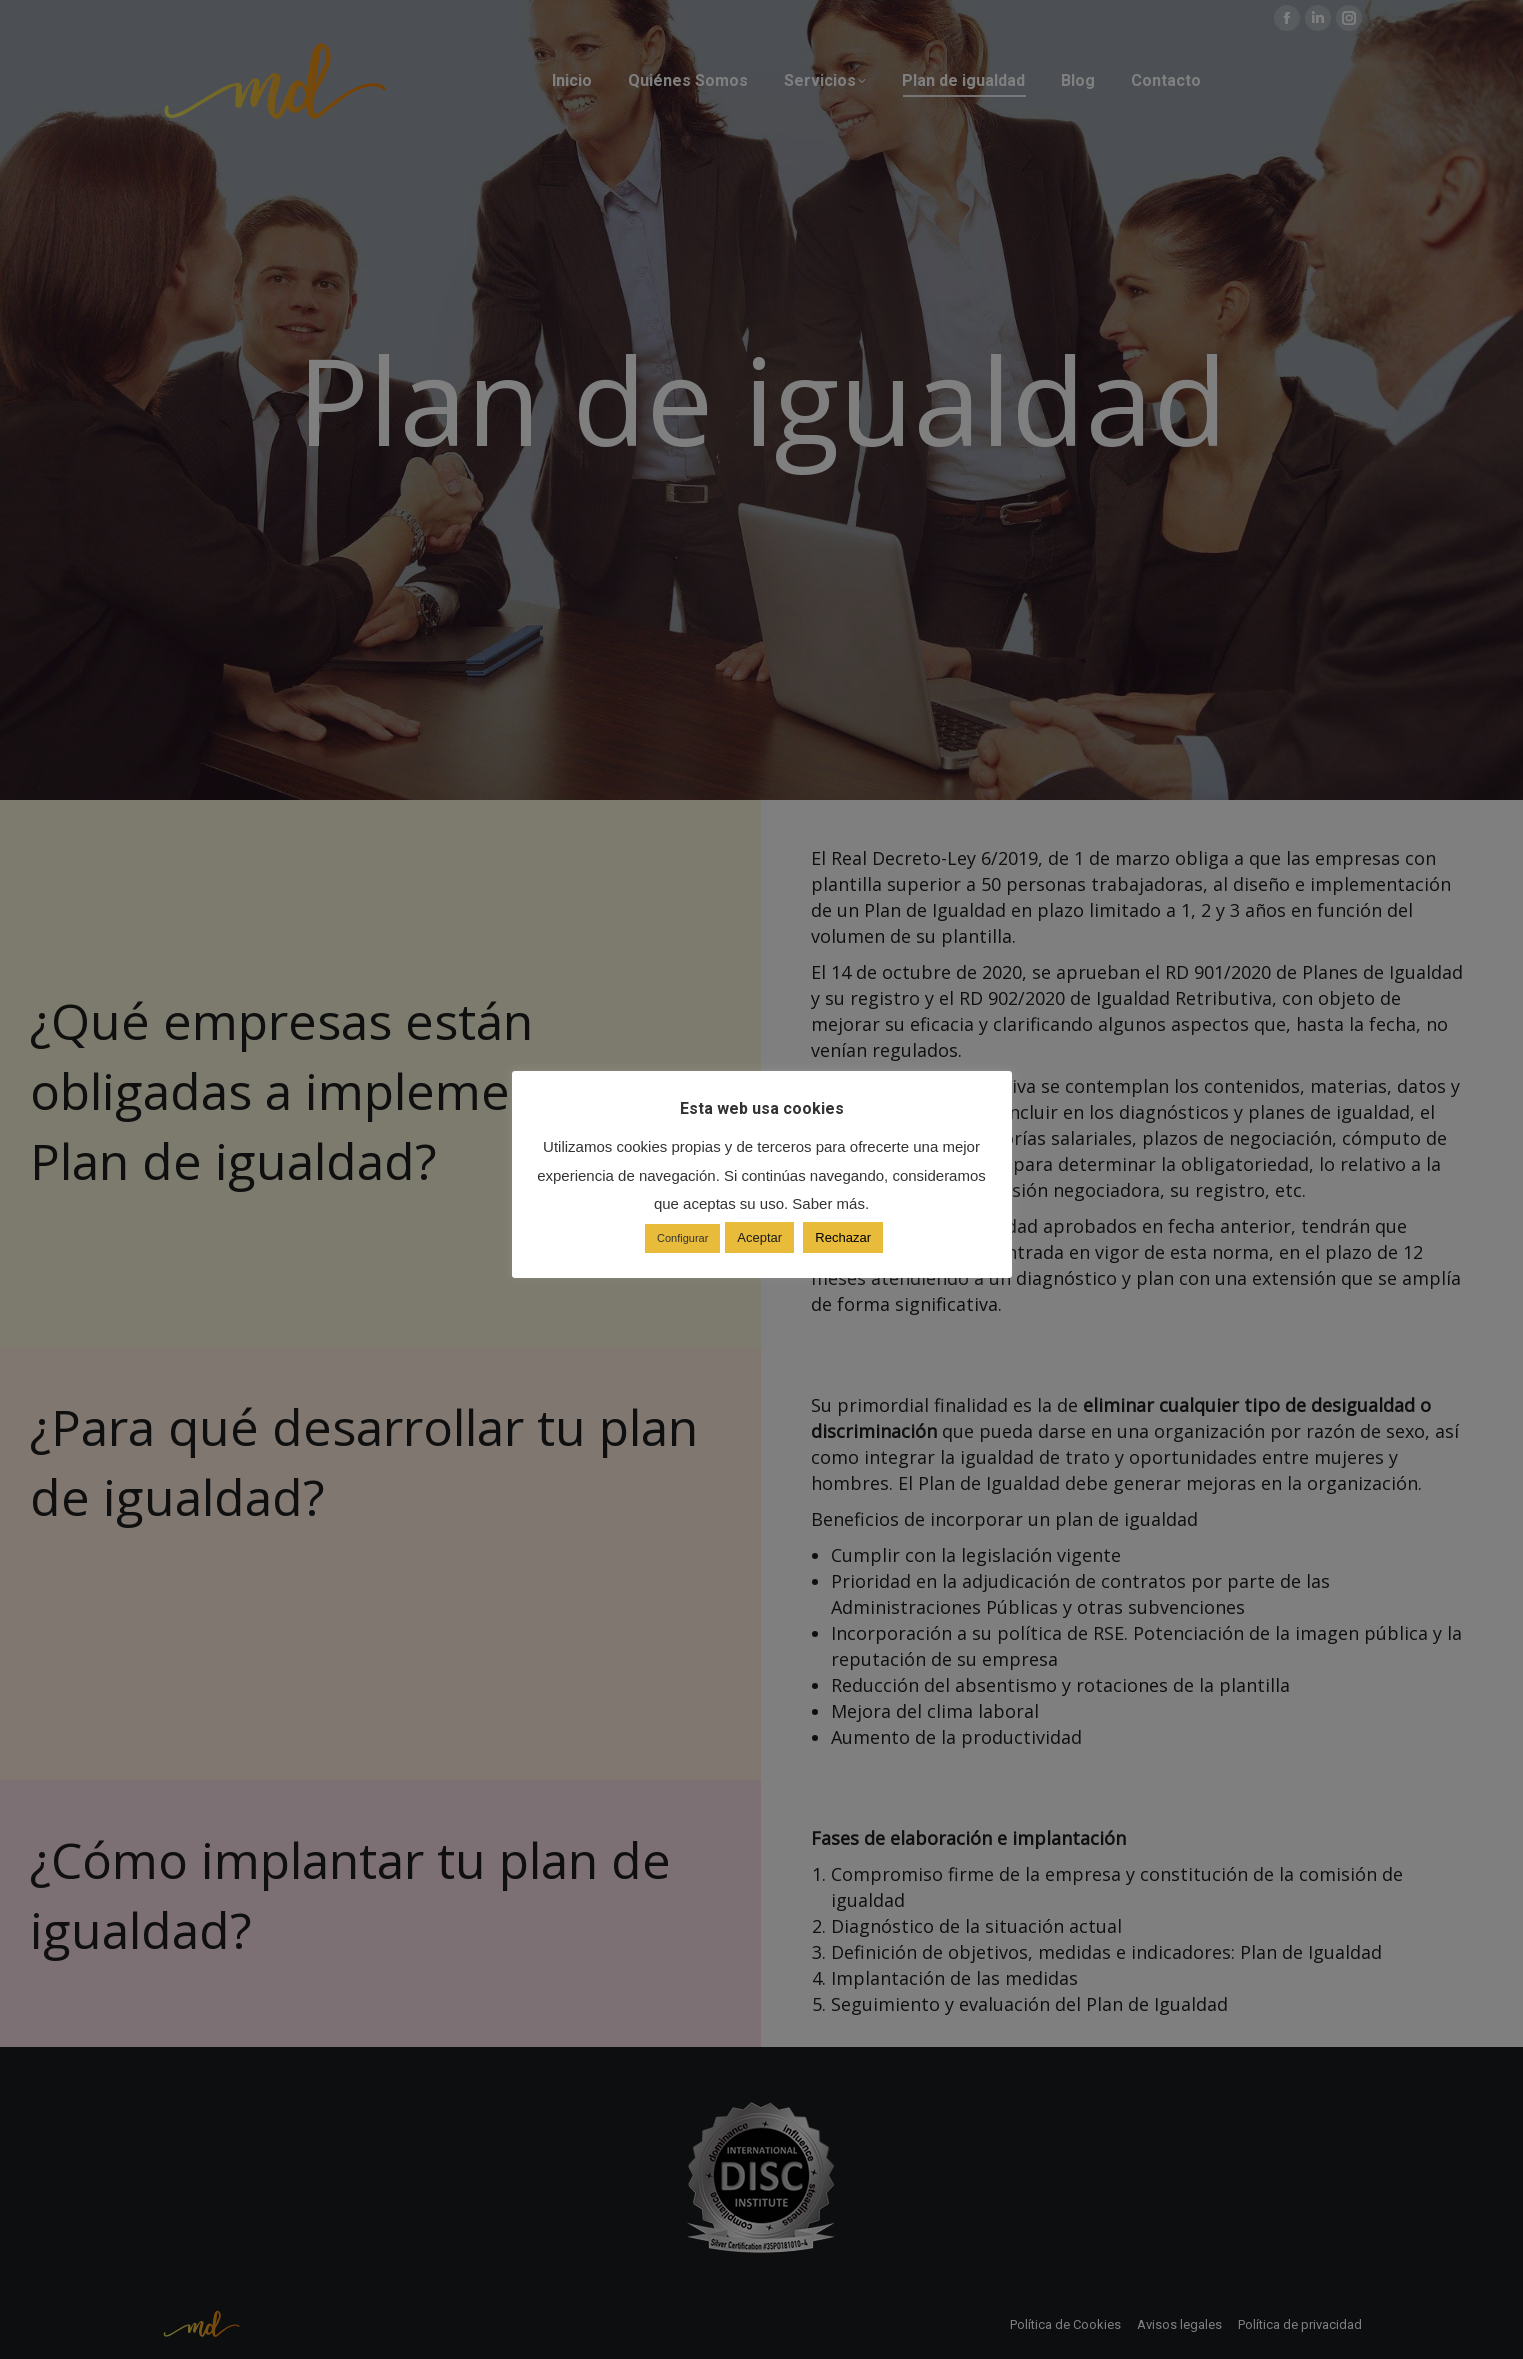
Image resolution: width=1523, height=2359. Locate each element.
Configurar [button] (682, 1238)
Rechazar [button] (843, 1237)
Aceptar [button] (759, 1237)
